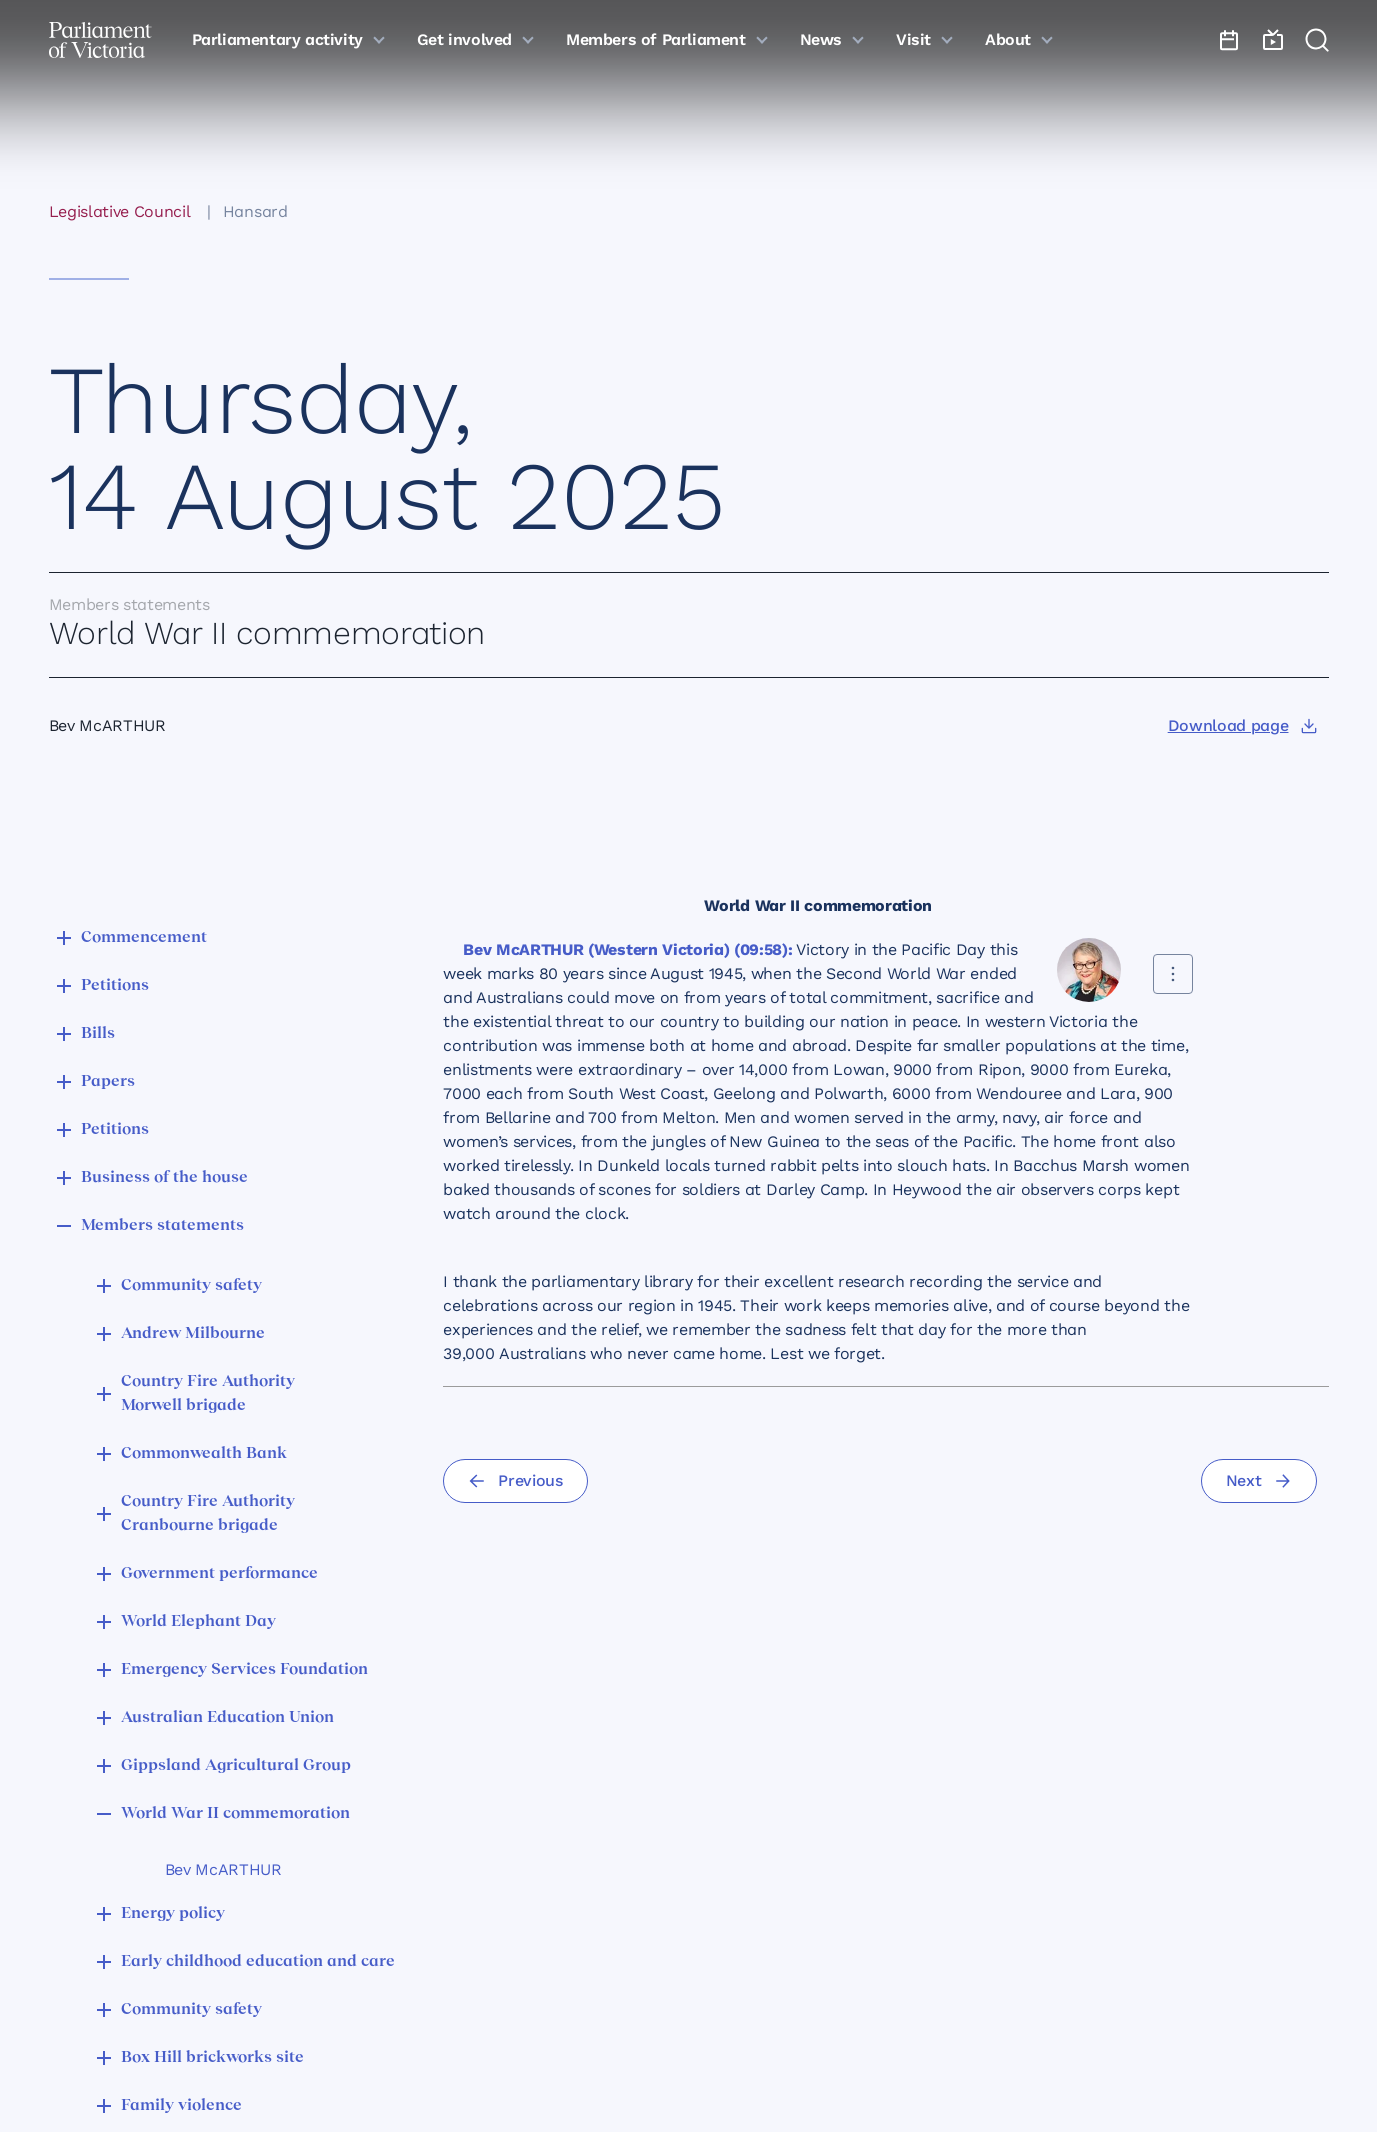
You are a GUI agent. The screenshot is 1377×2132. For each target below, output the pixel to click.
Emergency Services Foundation (244, 1670)
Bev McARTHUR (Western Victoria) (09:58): (627, 949)
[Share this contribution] (1173, 974)
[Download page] (1242, 726)
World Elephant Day (198, 1622)
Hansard (255, 211)
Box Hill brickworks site (212, 2058)
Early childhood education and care (258, 1962)
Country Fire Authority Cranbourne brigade (208, 1514)
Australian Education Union (227, 1718)
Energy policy (173, 1914)
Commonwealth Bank (204, 1454)
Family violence (181, 2106)
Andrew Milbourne (193, 1334)
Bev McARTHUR (223, 1869)
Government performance (219, 1574)
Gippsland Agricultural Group (236, 1766)
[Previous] (515, 1481)
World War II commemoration (235, 1814)
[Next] (1259, 1481)
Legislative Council (120, 211)
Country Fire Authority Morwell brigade (208, 1394)
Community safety (191, 1286)
